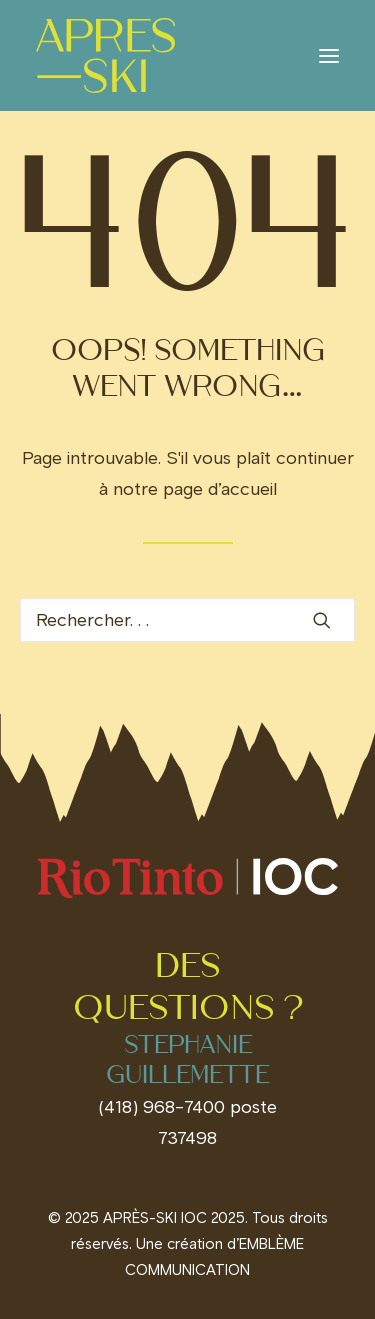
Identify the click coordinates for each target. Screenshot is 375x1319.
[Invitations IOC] (105, 55)
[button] (329, 55)
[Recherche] (187, 620)
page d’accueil (220, 489)
